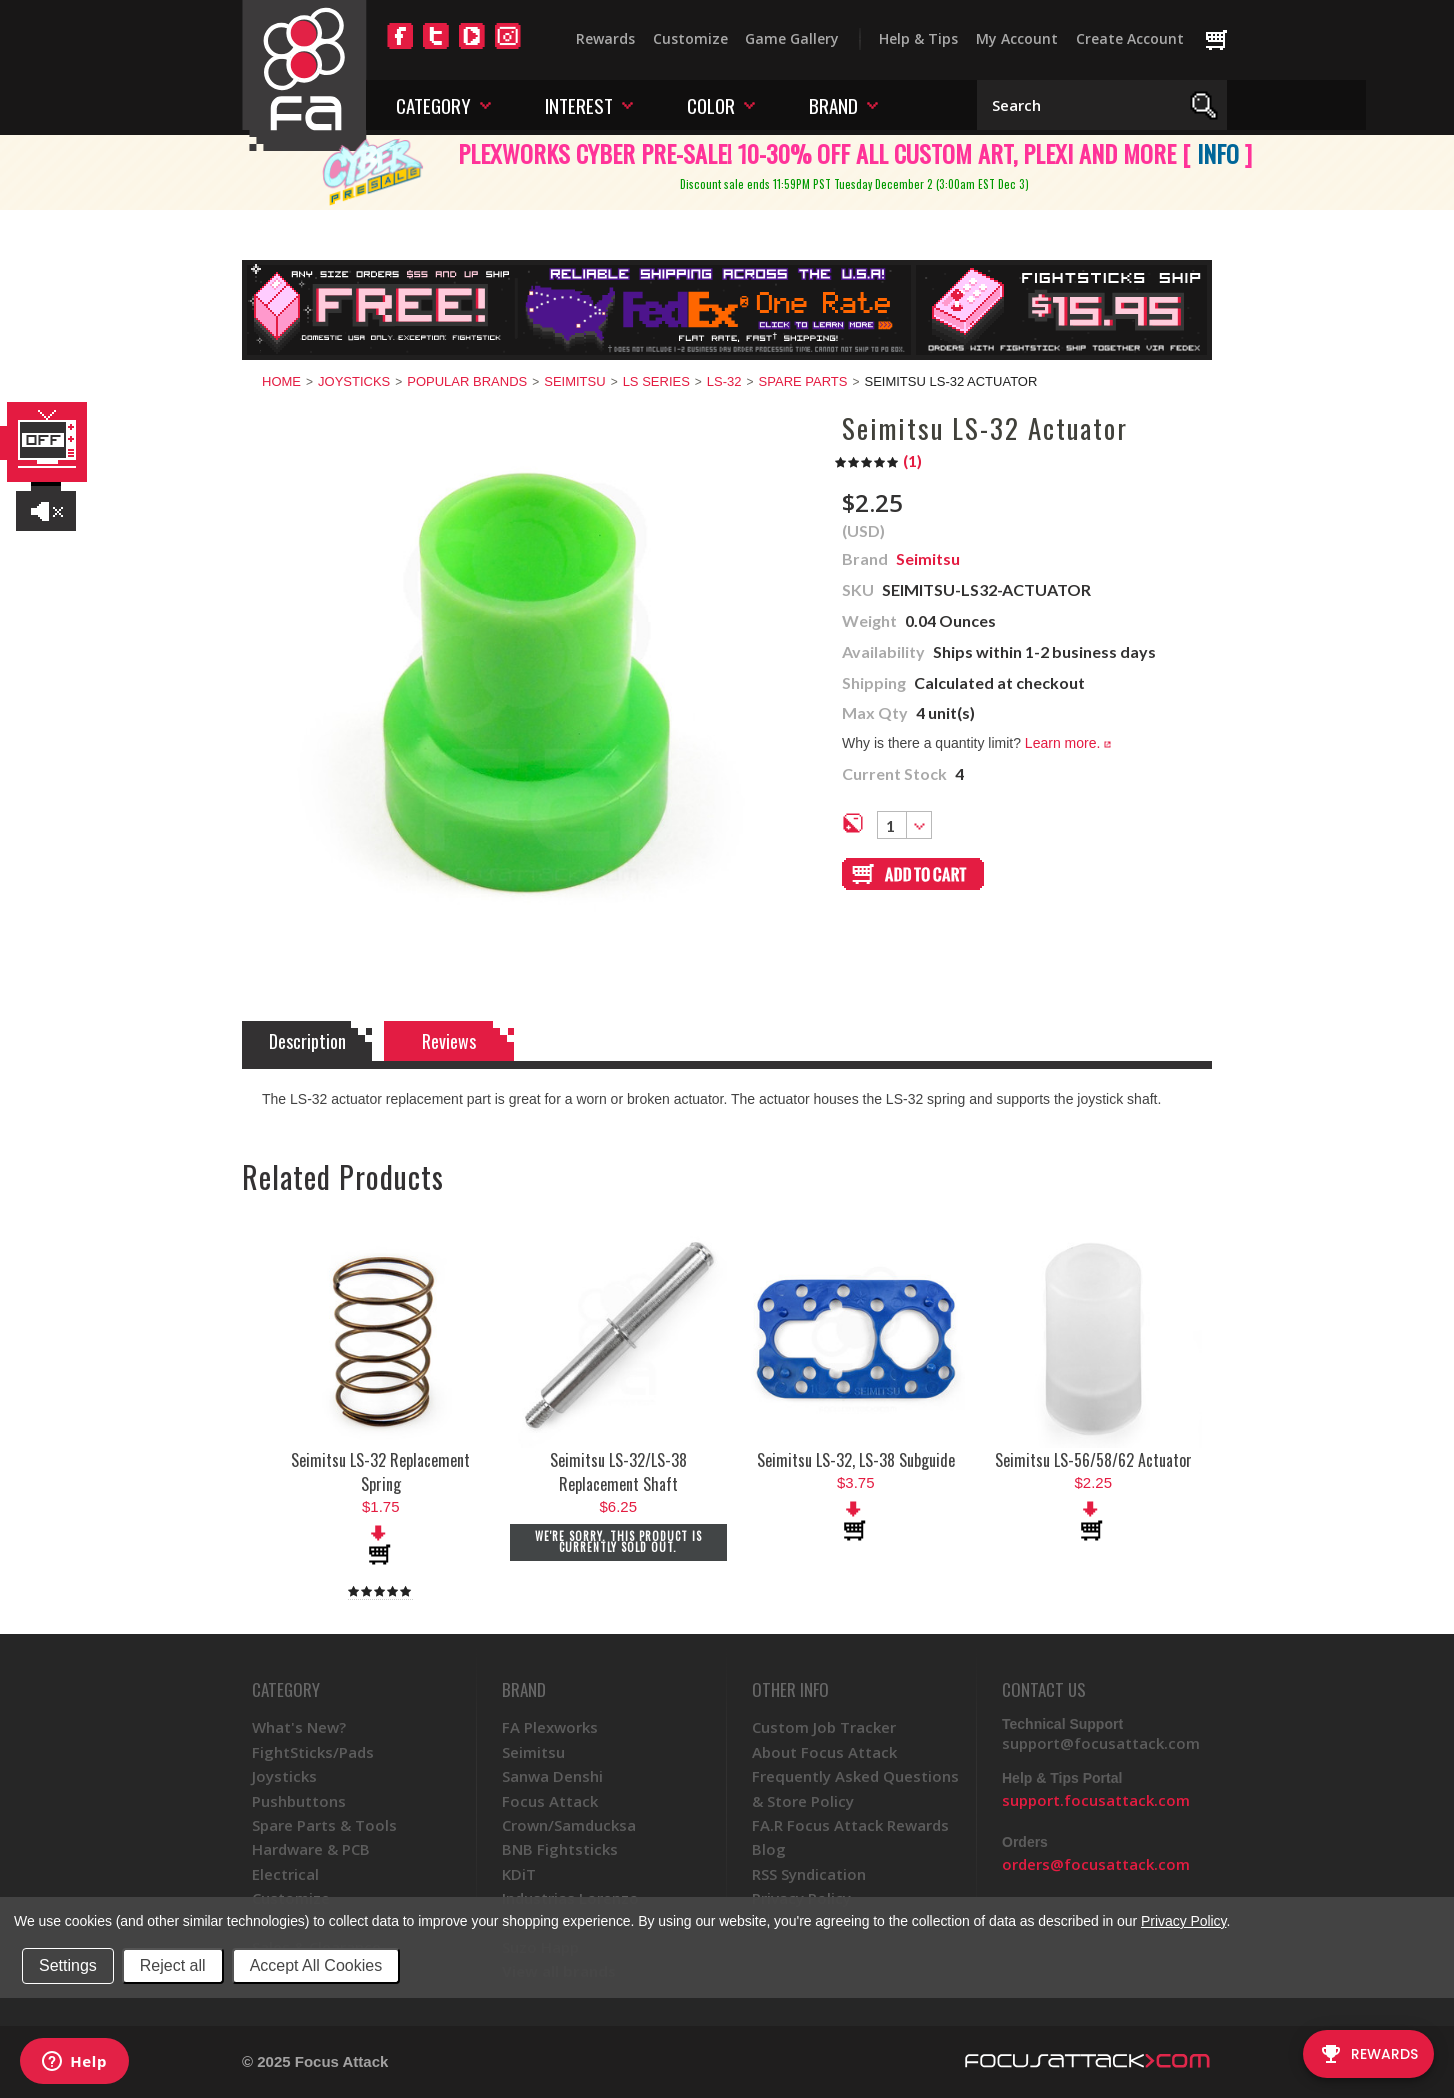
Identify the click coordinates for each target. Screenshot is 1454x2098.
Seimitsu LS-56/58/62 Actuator (1093, 1460)
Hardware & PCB (311, 1849)
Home (281, 381)
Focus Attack (550, 1801)
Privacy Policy (1183, 1921)
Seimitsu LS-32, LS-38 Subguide (856, 1460)
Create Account (1130, 38)
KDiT (519, 1874)
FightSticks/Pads (313, 1752)
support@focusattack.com (1101, 1743)
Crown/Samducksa (569, 1825)
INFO (1218, 153)
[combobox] (904, 825)
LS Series (656, 381)
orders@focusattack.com (1096, 1864)
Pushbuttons (299, 1801)
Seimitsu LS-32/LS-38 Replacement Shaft (618, 1472)
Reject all (173, 1965)
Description (307, 1041)
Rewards (605, 38)
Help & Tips (918, 38)
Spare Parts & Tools (324, 1825)
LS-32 (724, 381)
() (878, 460)
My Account (1017, 38)
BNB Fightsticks (560, 1849)
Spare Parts (803, 381)
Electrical (285, 1874)
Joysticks (354, 381)
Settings (68, 1965)
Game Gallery (792, 38)
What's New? (299, 1727)
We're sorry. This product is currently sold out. (618, 1541)
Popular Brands (467, 381)
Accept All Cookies (316, 1965)
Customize (690, 38)
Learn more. (1068, 743)
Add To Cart (381, 1545)
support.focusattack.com (1096, 1800)
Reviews (449, 1041)
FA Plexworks (550, 1727)
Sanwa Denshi (552, 1776)
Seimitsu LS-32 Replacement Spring (380, 1472)
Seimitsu (574, 381)
